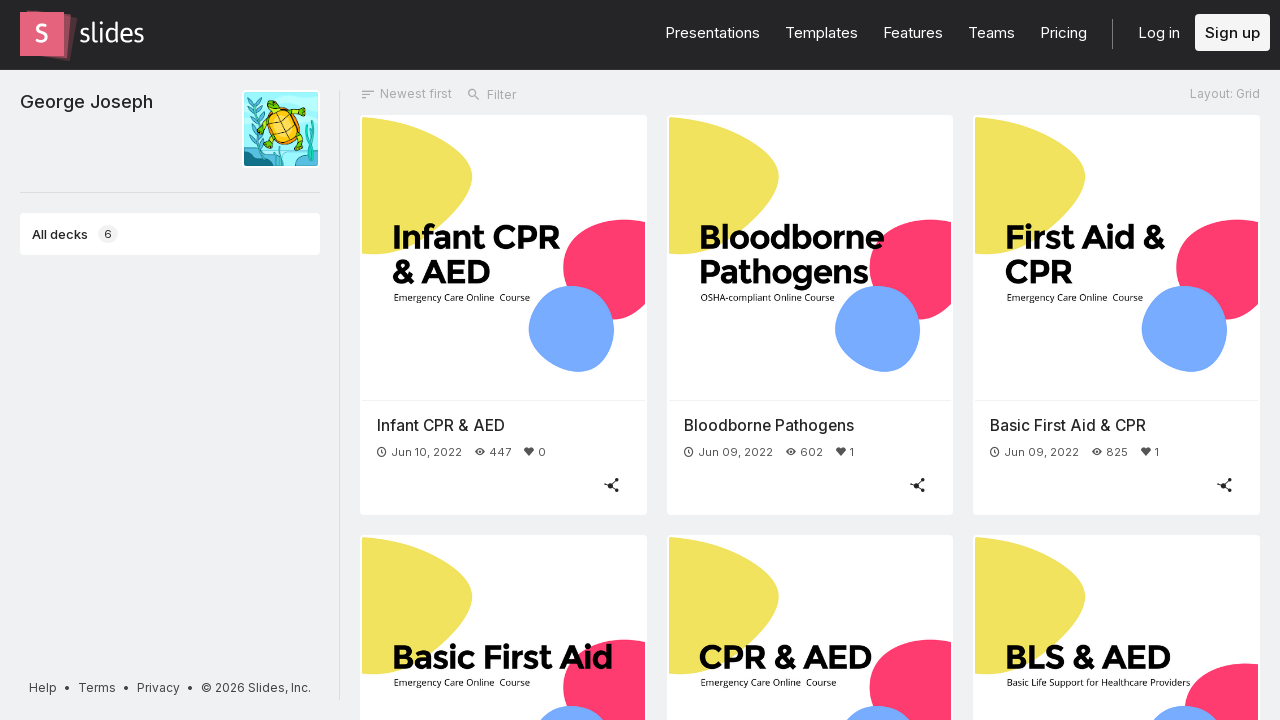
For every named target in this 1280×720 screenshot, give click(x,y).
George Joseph (86, 101)
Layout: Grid (1225, 93)
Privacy (158, 687)
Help (43, 687)
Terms (97, 687)
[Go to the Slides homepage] (42, 34)
